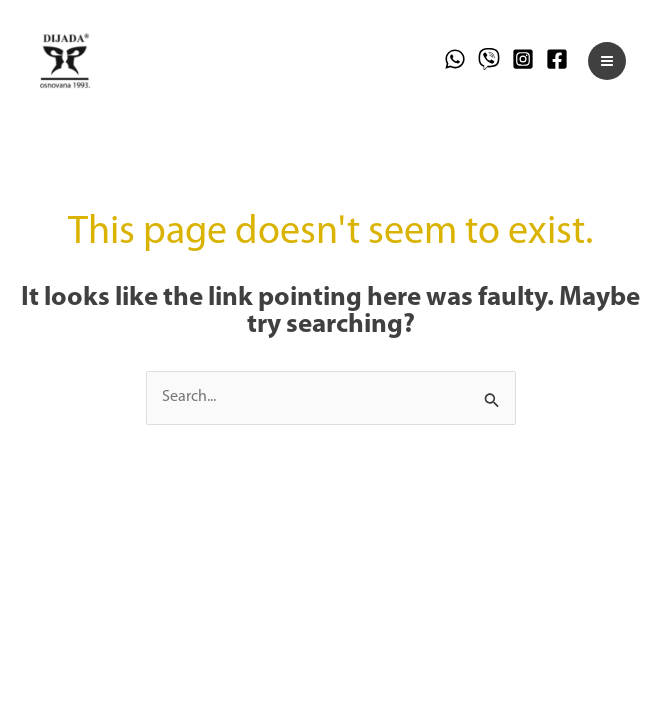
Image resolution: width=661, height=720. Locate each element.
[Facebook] (557, 59)
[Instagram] (523, 59)
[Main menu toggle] (607, 61)
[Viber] (489, 59)
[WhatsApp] (455, 59)
